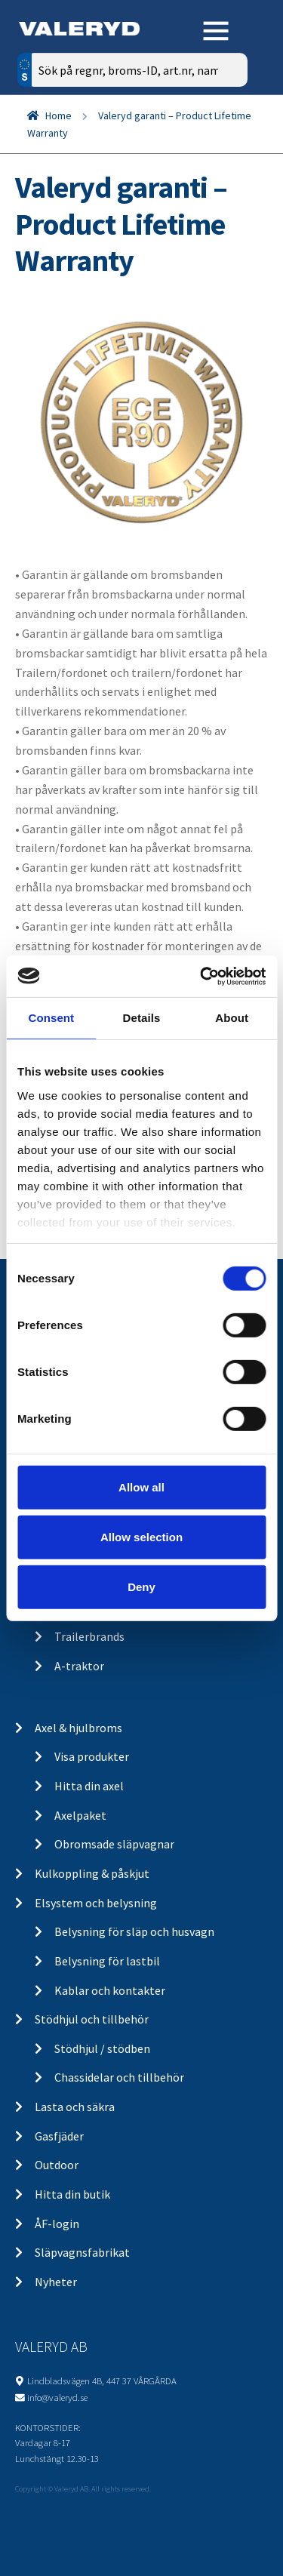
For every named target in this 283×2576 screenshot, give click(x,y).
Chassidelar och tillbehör (119, 2077)
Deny (141, 1586)
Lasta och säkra (75, 2106)
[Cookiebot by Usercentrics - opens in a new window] (201, 976)
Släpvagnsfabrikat (82, 2252)
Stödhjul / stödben (102, 2048)
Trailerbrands (89, 1636)
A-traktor (79, 1665)
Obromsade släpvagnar (114, 1843)
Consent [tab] (51, 1017)
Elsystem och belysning (96, 1902)
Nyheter (56, 2281)
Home (58, 115)
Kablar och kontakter (109, 1990)
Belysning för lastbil (107, 1960)
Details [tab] (142, 1017)
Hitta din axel (89, 1785)
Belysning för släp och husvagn (134, 1931)
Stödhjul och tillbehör (92, 2019)
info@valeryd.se (57, 2397)
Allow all (141, 1487)
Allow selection (141, 1537)
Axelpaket (80, 1815)
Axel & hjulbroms (78, 1727)
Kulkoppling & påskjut (92, 1873)
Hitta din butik (72, 2194)
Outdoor (56, 2164)
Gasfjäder (59, 2136)
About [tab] (231, 1017)
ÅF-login (57, 2223)
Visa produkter (91, 1756)
